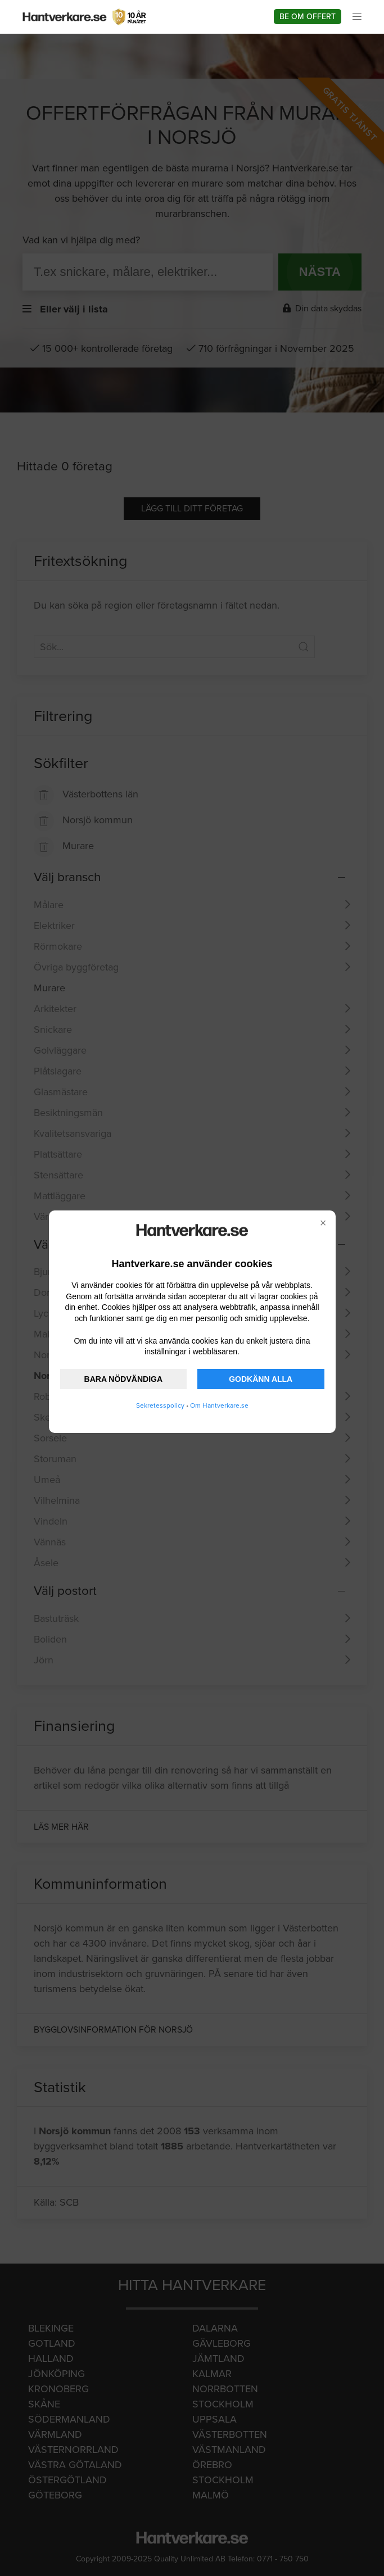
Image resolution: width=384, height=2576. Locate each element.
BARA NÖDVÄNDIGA (123, 1379)
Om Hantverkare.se (219, 1405)
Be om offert (307, 16)
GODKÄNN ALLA (260, 1379)
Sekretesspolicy (160, 1405)
